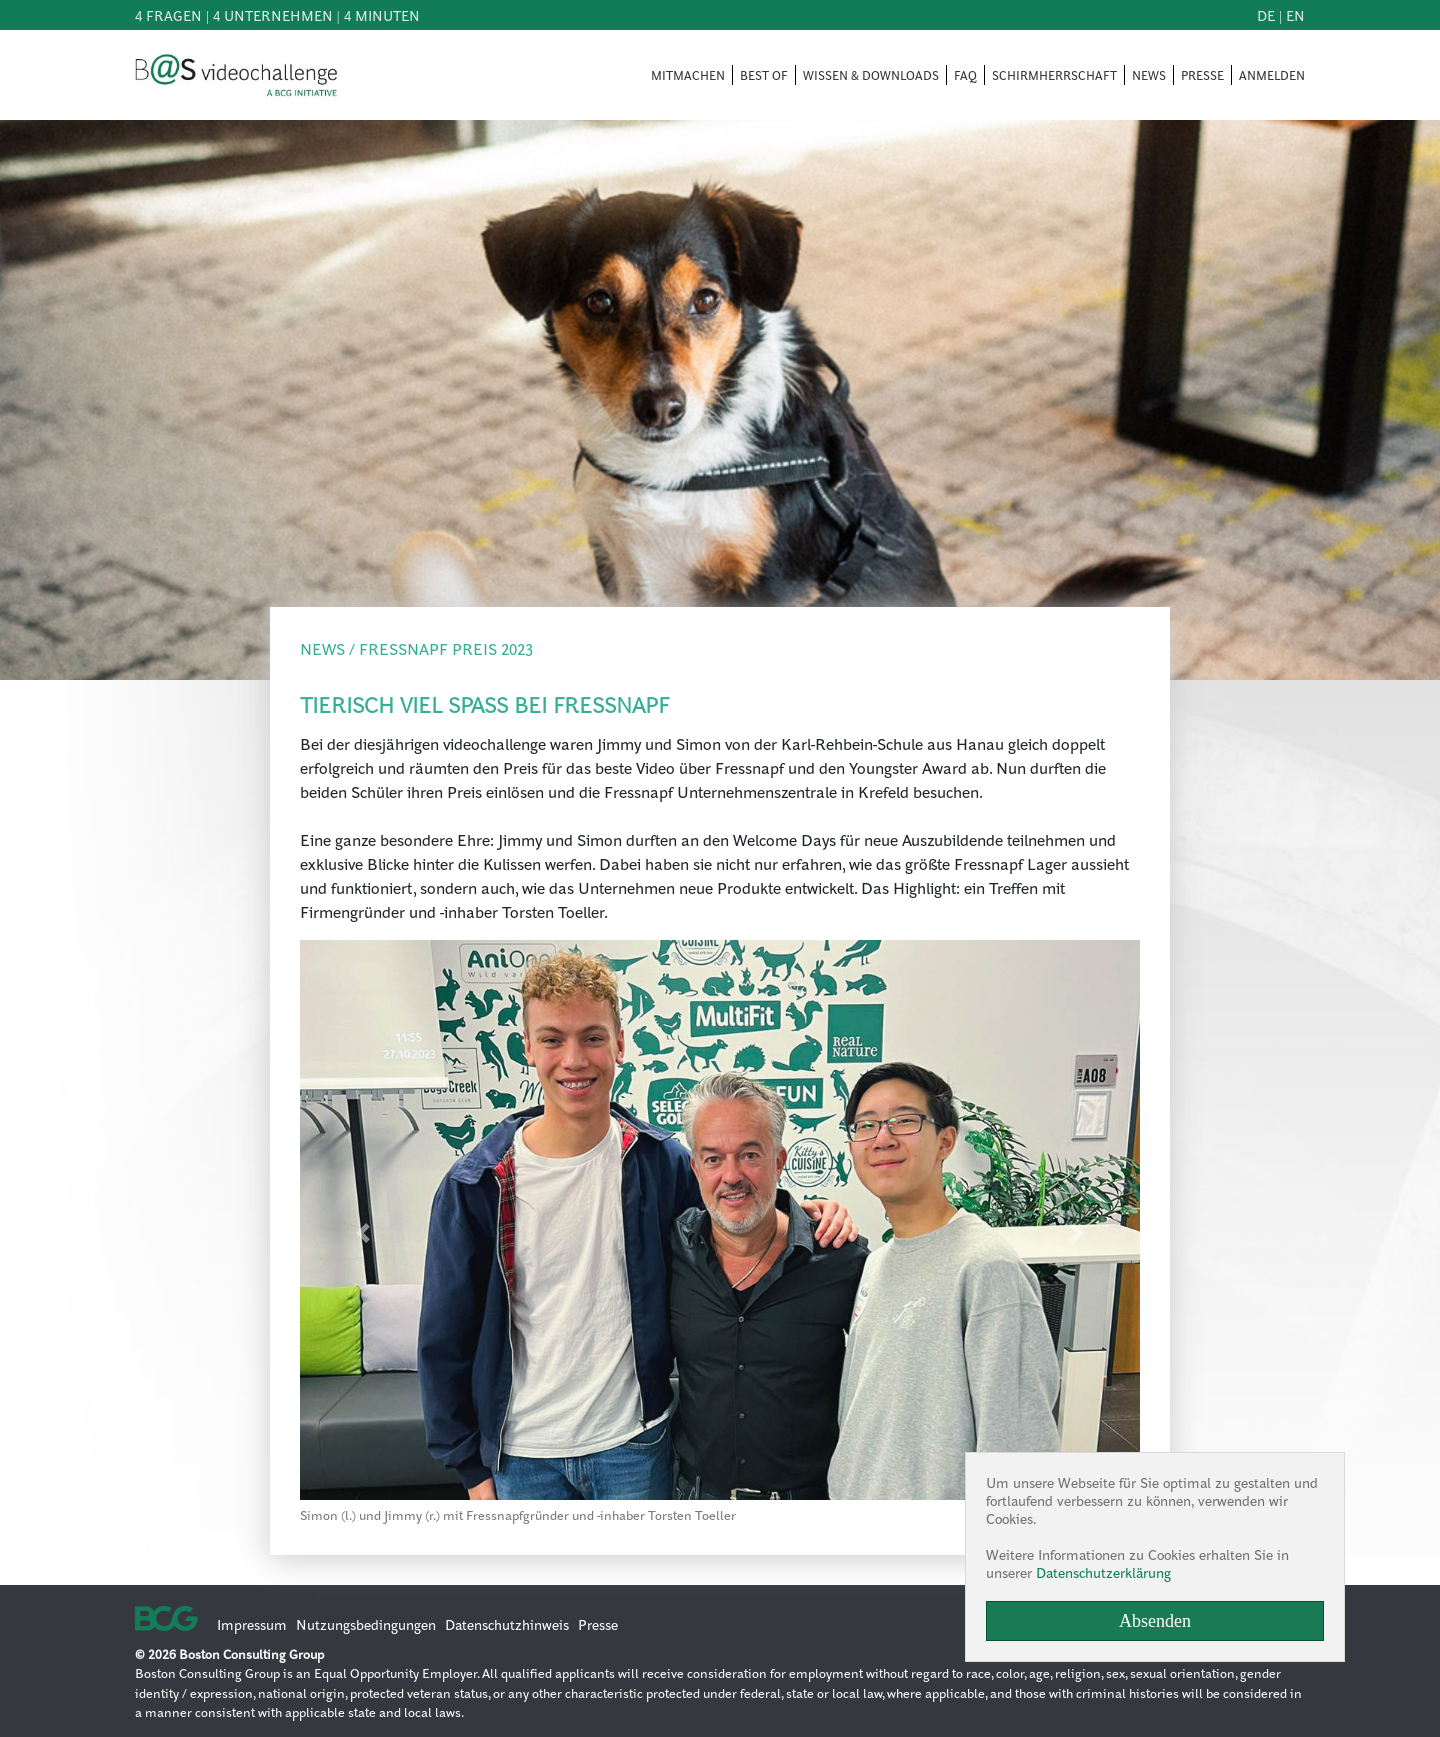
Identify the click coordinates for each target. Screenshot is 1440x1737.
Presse (598, 1624)
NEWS (1149, 75)
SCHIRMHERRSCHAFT (1054, 75)
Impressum (252, 1624)
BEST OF (764, 75)
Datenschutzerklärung (1103, 1572)
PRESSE (1202, 75)
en (1295, 15)
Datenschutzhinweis (507, 1624)
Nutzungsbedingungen (366, 1624)
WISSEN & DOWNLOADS (871, 75)
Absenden (1155, 1621)
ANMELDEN (1272, 75)
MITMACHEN (688, 75)
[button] (363, 1232)
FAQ (965, 75)
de (1266, 15)
